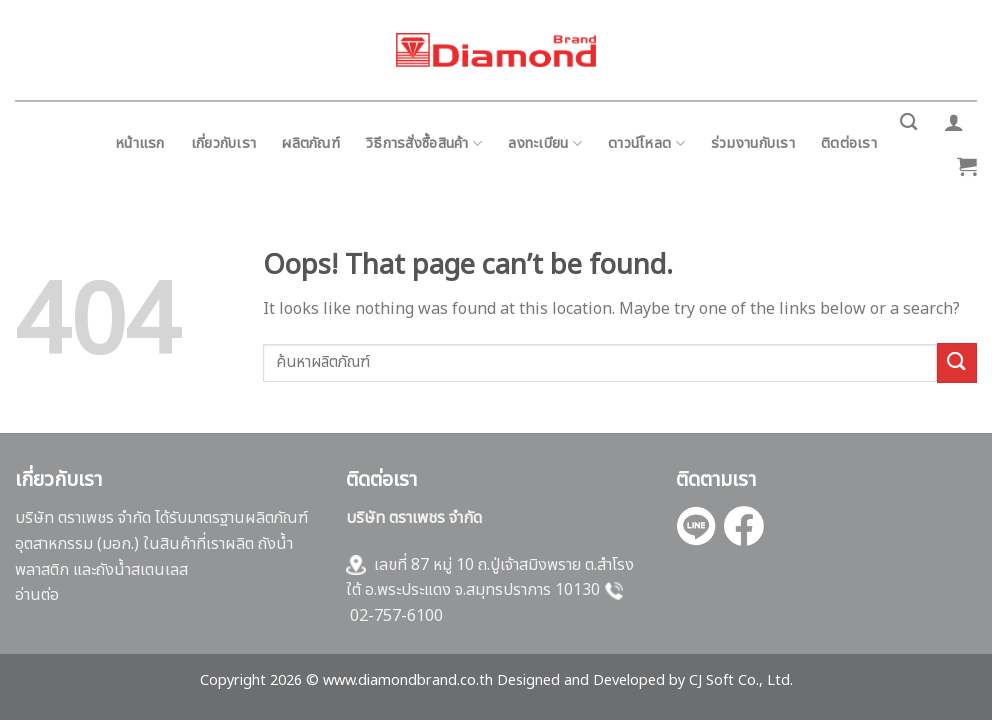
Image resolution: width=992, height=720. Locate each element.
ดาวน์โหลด (646, 143)
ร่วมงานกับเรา (753, 143)
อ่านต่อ (37, 595)
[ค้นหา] (908, 122)
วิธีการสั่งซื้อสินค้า (424, 143)
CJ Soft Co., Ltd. (741, 680)
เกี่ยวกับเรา (224, 143)
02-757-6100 (396, 616)
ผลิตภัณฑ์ (311, 143)
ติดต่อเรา (849, 143)
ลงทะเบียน (545, 143)
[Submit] (957, 362)
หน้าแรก (140, 143)
